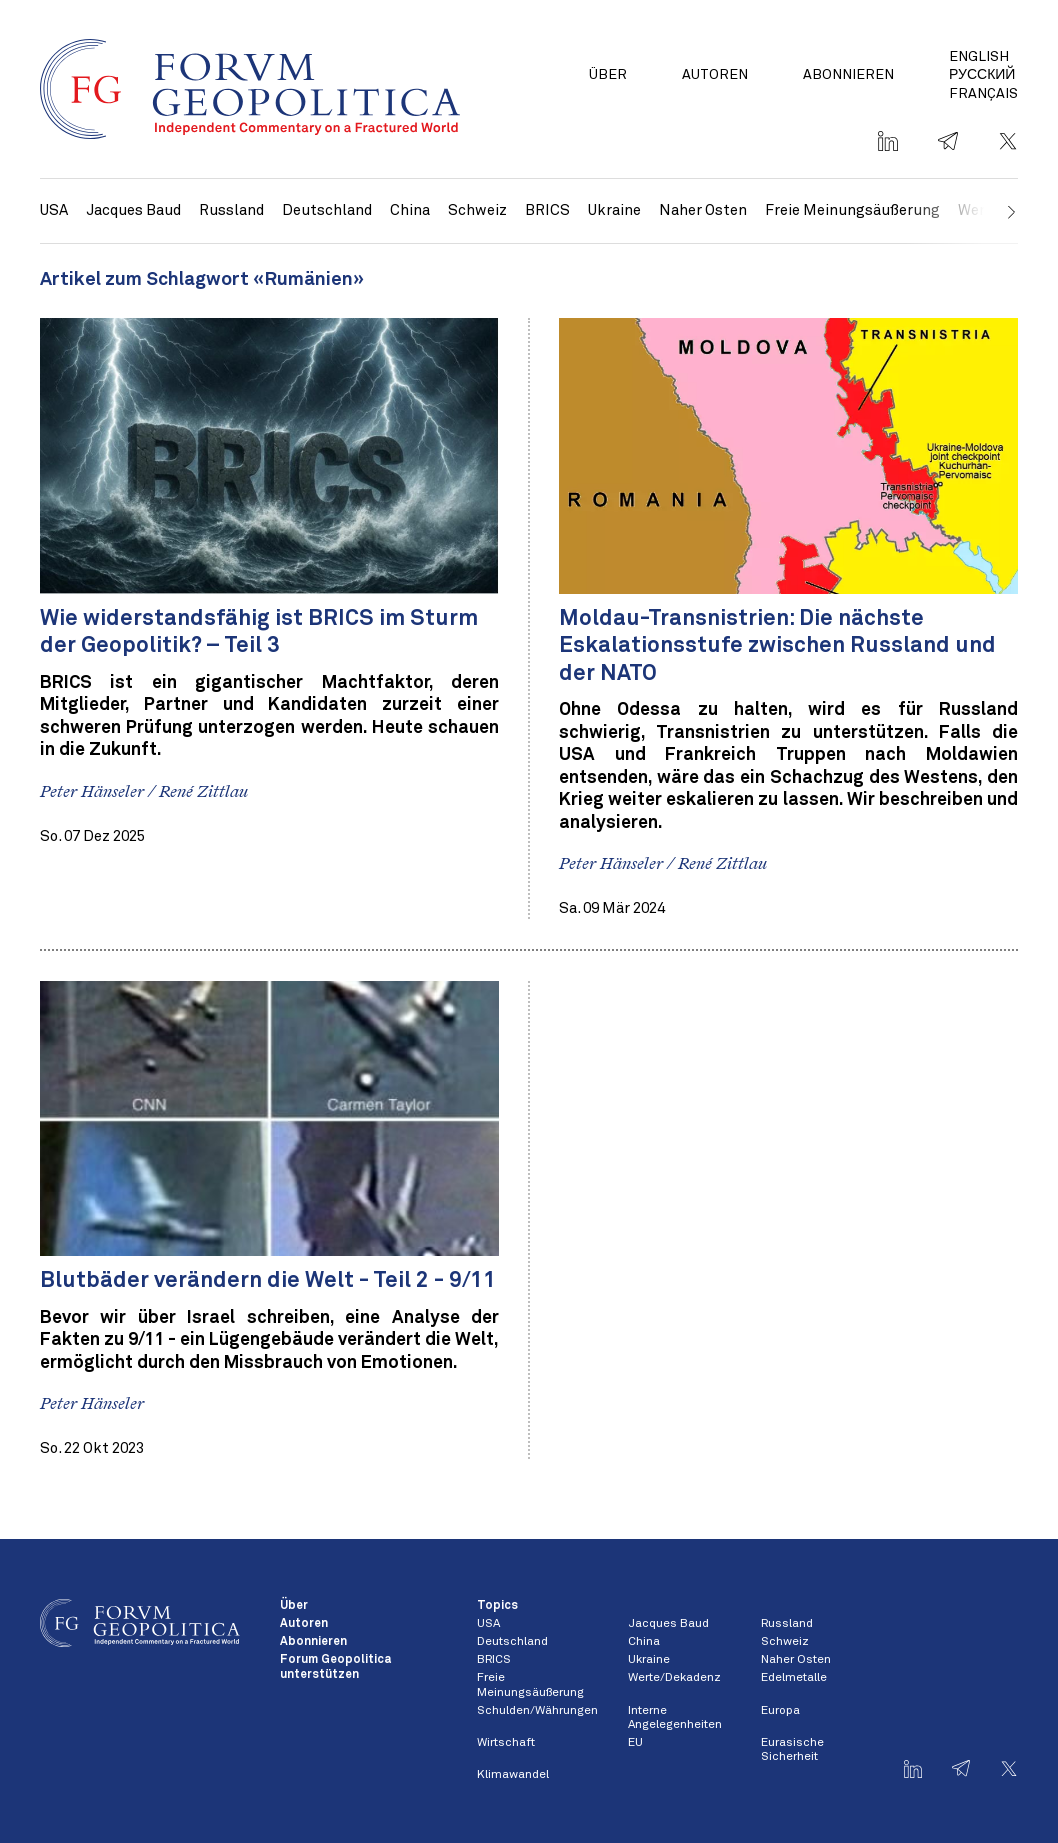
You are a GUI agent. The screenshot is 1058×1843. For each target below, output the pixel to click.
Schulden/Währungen (537, 1711)
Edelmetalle (794, 1678)
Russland (231, 210)
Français (983, 94)
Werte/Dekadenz (674, 1678)
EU (635, 1743)
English (979, 57)
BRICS (547, 210)
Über (608, 75)
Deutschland (327, 210)
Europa (780, 1711)
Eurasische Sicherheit (792, 1750)
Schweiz (477, 210)
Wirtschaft (506, 1743)
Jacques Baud (133, 210)
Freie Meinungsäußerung (852, 210)
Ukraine (614, 210)
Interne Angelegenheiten (675, 1718)
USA (54, 210)
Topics (497, 1606)
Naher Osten (703, 210)
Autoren (715, 75)
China (410, 210)
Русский (982, 75)
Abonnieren (848, 75)
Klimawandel (513, 1775)
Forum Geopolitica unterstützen (335, 1667)
